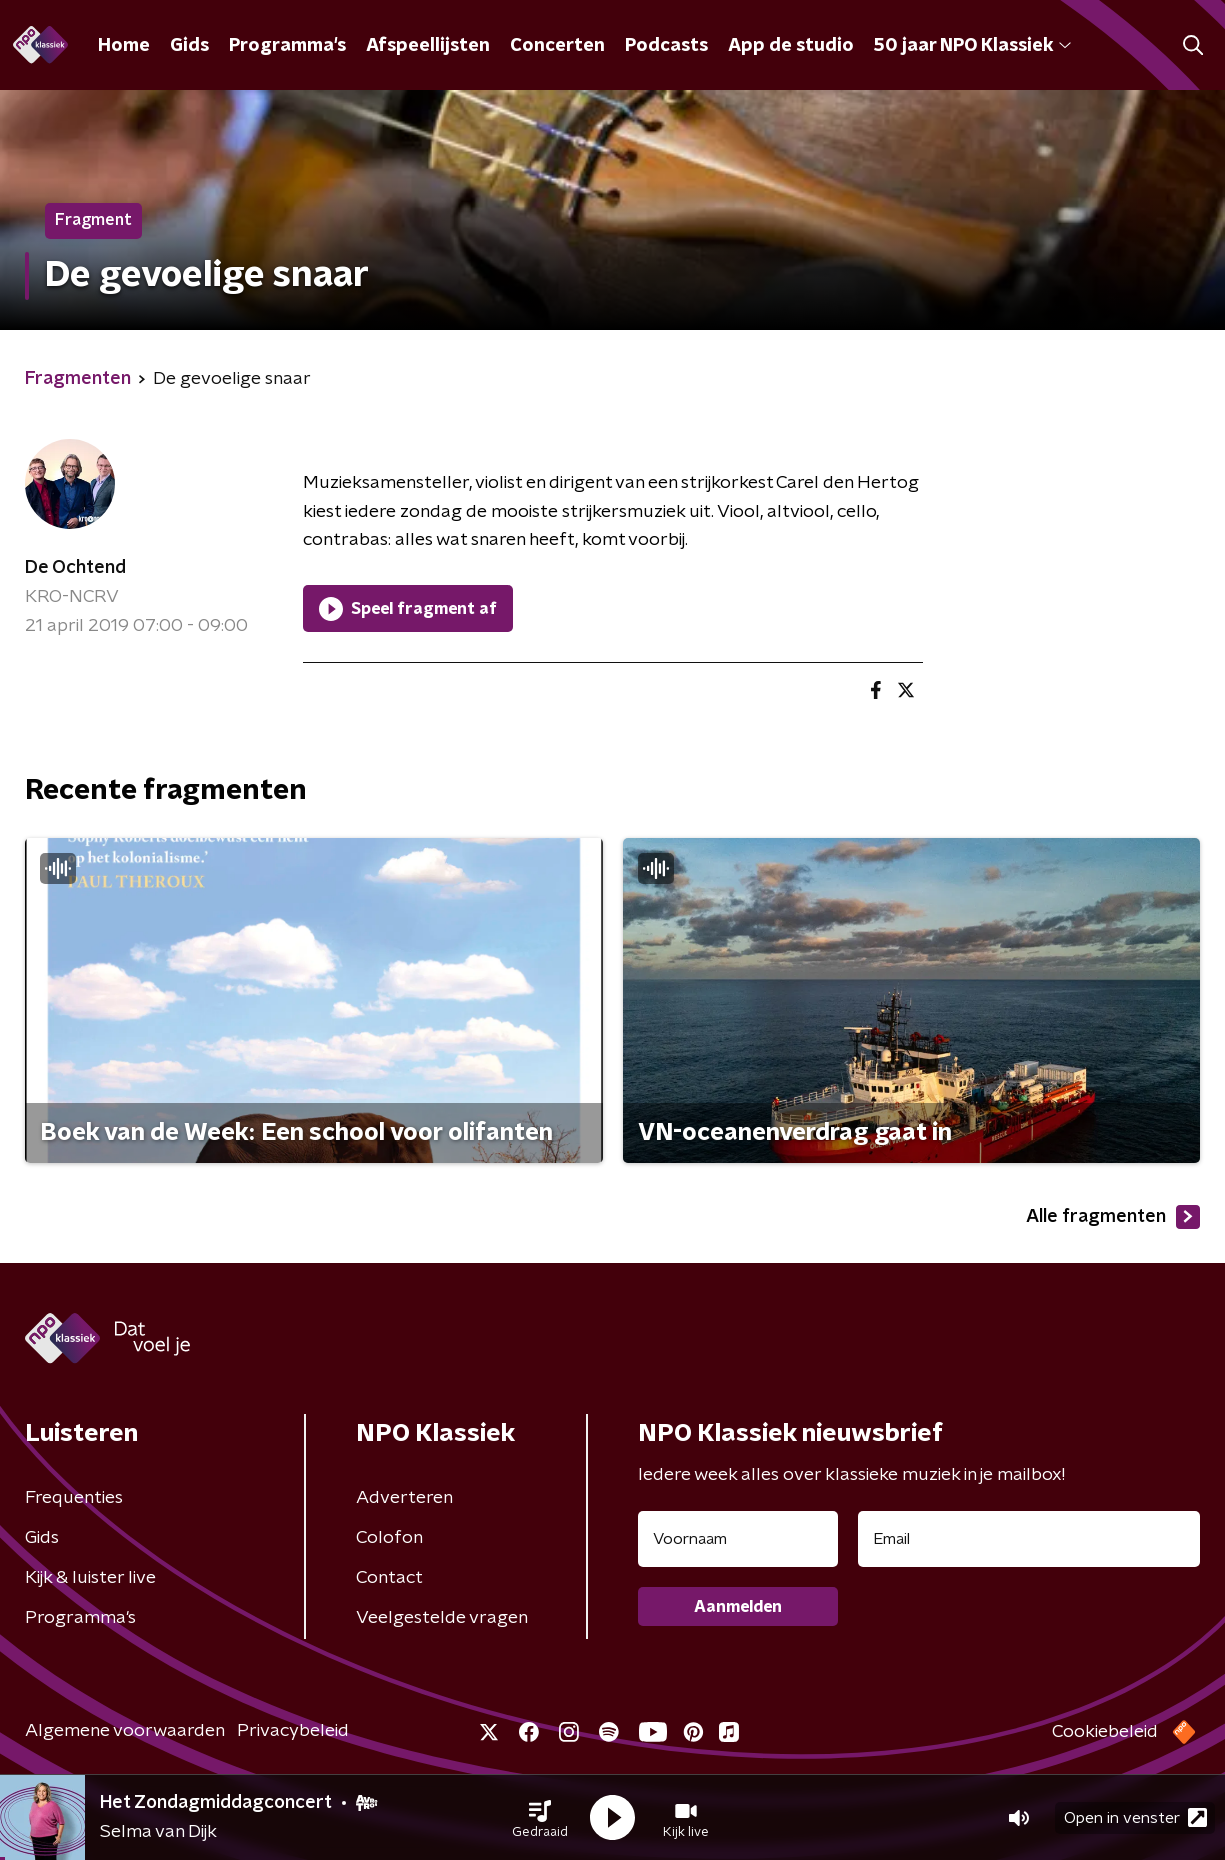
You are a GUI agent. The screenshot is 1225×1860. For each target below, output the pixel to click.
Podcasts (666, 46)
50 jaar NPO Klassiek (972, 46)
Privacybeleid (293, 1731)
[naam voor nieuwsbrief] (738, 1539)
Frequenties (74, 1498)
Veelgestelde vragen (442, 1618)
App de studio (791, 46)
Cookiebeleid (1105, 1732)
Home (124, 46)
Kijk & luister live (90, 1578)
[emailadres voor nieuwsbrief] (1029, 1539)
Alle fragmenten (1113, 1217)
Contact (389, 1578)
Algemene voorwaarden (125, 1731)
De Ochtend (75, 568)
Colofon (389, 1538)
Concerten (557, 46)
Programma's (287, 46)
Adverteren (404, 1498)
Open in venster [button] (1135, 1817)
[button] (540, 1818)
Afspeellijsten (428, 46)
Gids (189, 46)
